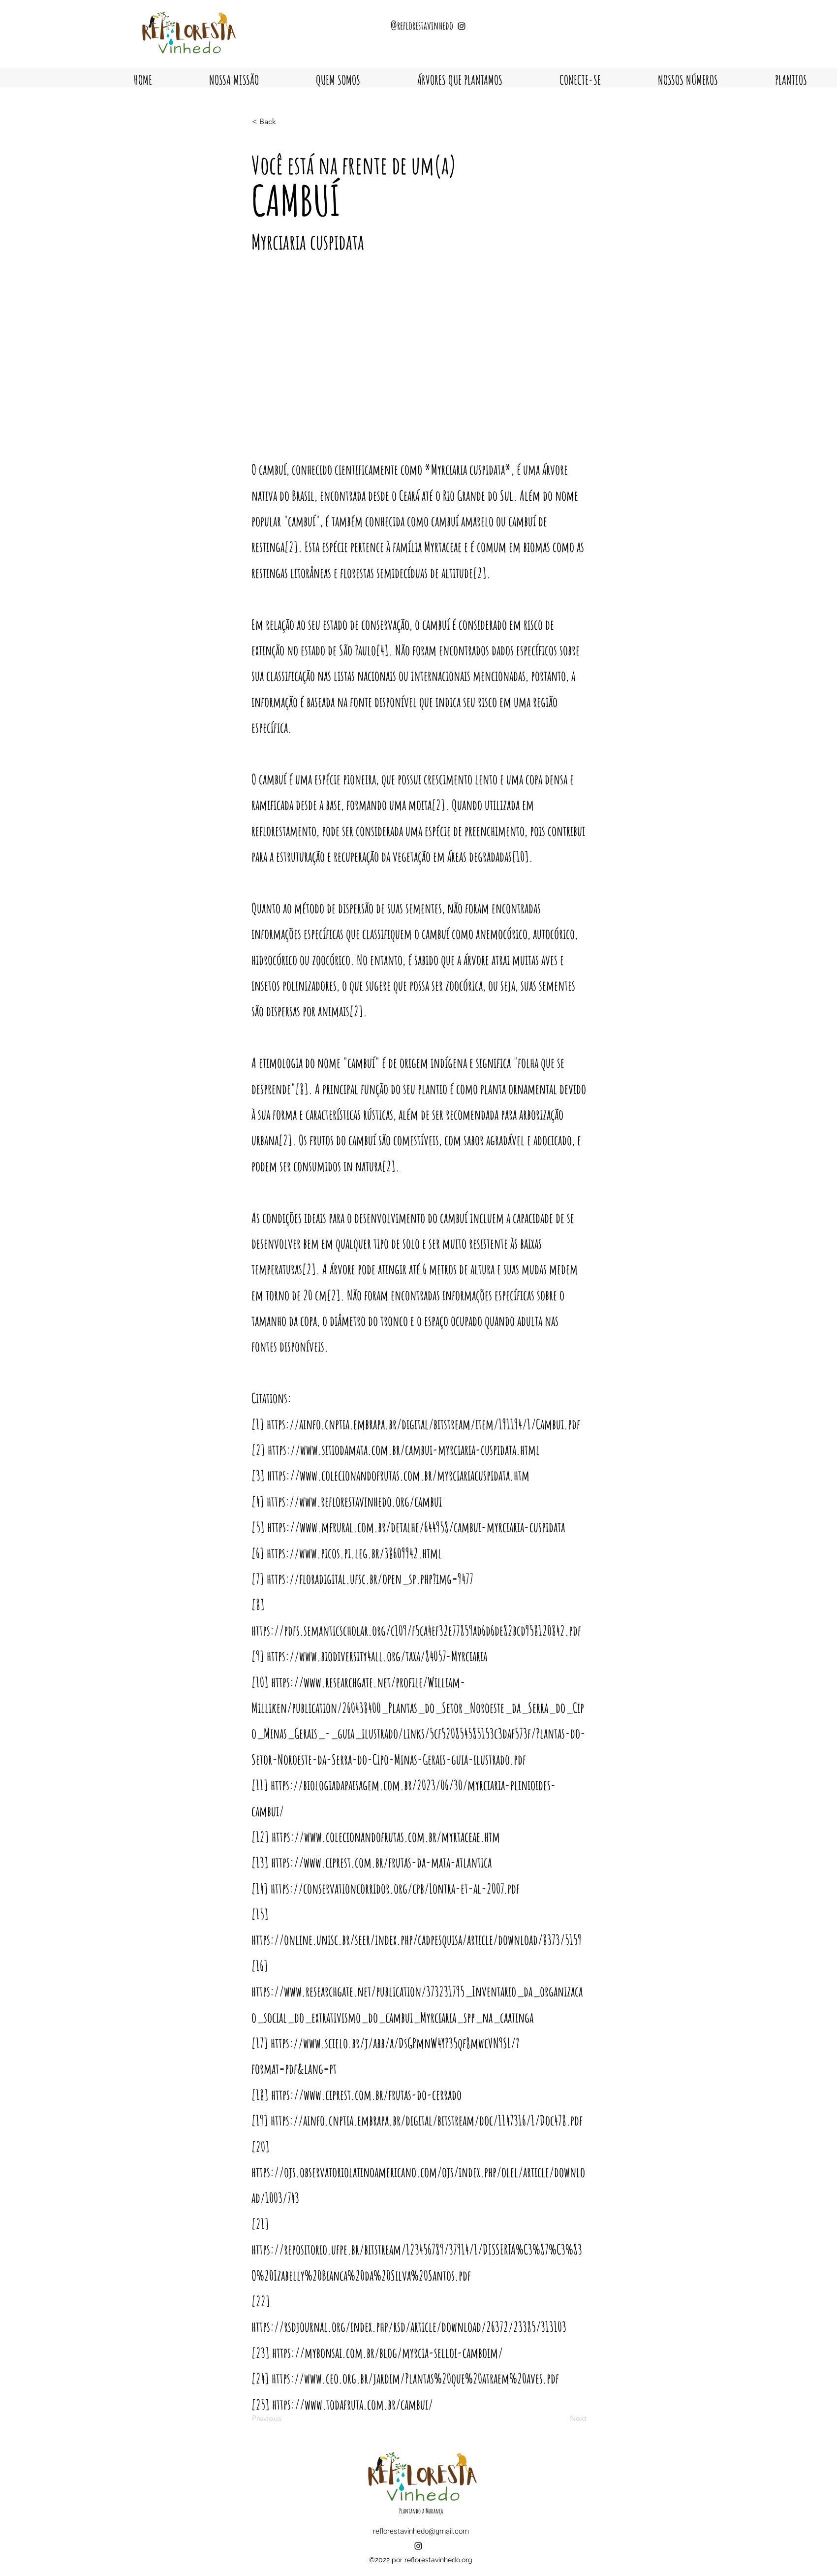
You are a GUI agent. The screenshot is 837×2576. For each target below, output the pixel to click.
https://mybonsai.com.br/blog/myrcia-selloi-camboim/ (387, 2352)
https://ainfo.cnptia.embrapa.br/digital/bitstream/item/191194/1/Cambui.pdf (423, 1424)
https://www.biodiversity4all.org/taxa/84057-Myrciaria (377, 1656)
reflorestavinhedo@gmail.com (421, 2531)
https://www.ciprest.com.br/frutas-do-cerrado (366, 2094)
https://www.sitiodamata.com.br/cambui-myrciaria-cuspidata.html (404, 1449)
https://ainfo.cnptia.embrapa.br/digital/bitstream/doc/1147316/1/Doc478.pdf (427, 2120)
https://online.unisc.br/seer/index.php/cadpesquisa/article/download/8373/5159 (416, 1939)
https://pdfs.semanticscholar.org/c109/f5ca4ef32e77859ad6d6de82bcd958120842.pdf (416, 1630)
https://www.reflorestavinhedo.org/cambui (354, 1501)
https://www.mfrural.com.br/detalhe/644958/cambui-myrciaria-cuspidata (416, 1527)
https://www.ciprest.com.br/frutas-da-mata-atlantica (381, 1862)
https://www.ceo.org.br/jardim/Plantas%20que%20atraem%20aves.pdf (415, 2378)
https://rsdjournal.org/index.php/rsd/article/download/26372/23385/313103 (408, 2326)
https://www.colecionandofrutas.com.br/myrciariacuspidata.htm (398, 1475)
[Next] (562, 2418)
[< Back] (284, 121)
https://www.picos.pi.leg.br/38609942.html (354, 1553)
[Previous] (284, 2418)
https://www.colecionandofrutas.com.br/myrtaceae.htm (386, 1836)
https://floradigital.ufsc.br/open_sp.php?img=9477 (370, 1578)
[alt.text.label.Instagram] (418, 2546)
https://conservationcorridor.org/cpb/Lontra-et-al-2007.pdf (395, 1888)
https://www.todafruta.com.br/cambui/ (352, 2404)
